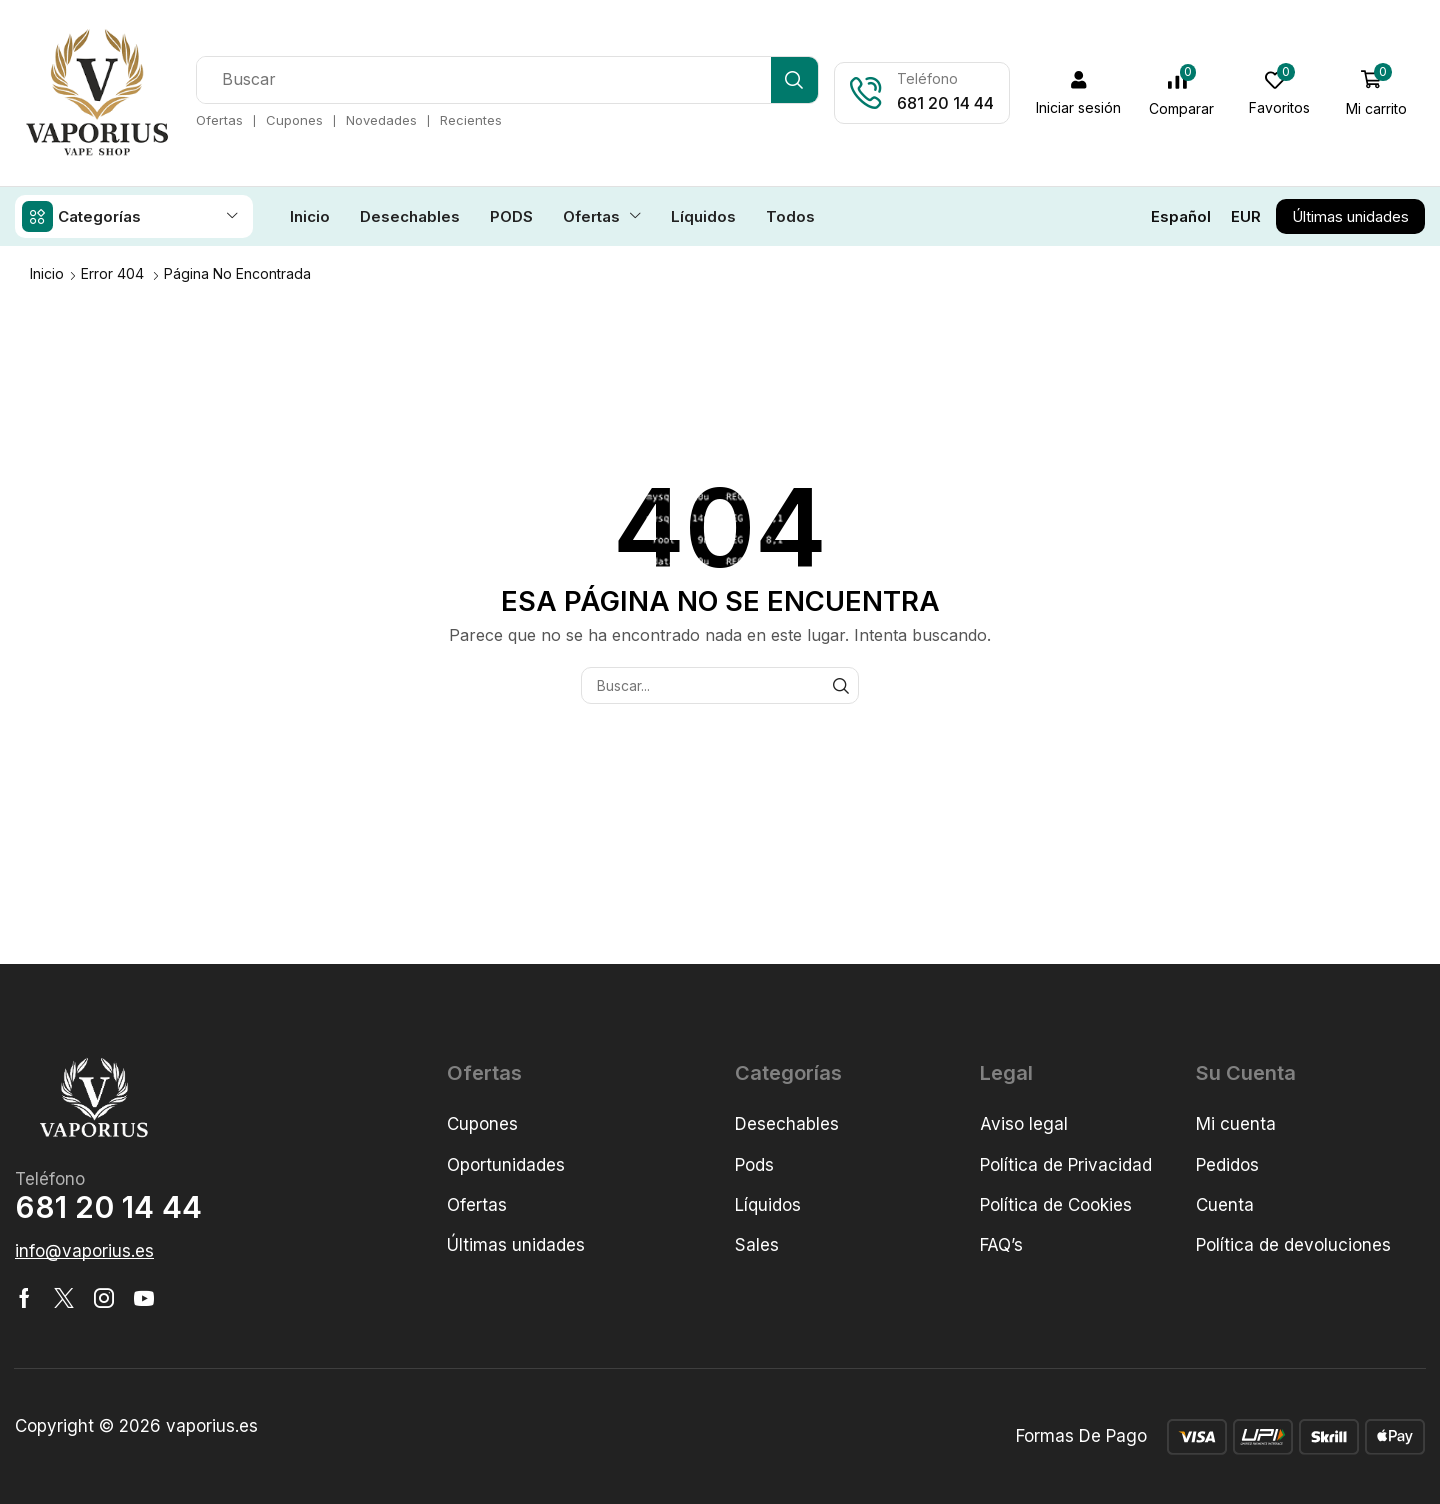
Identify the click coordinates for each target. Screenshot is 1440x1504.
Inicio (47, 272)
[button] (1080, 93)
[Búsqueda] (795, 80)
